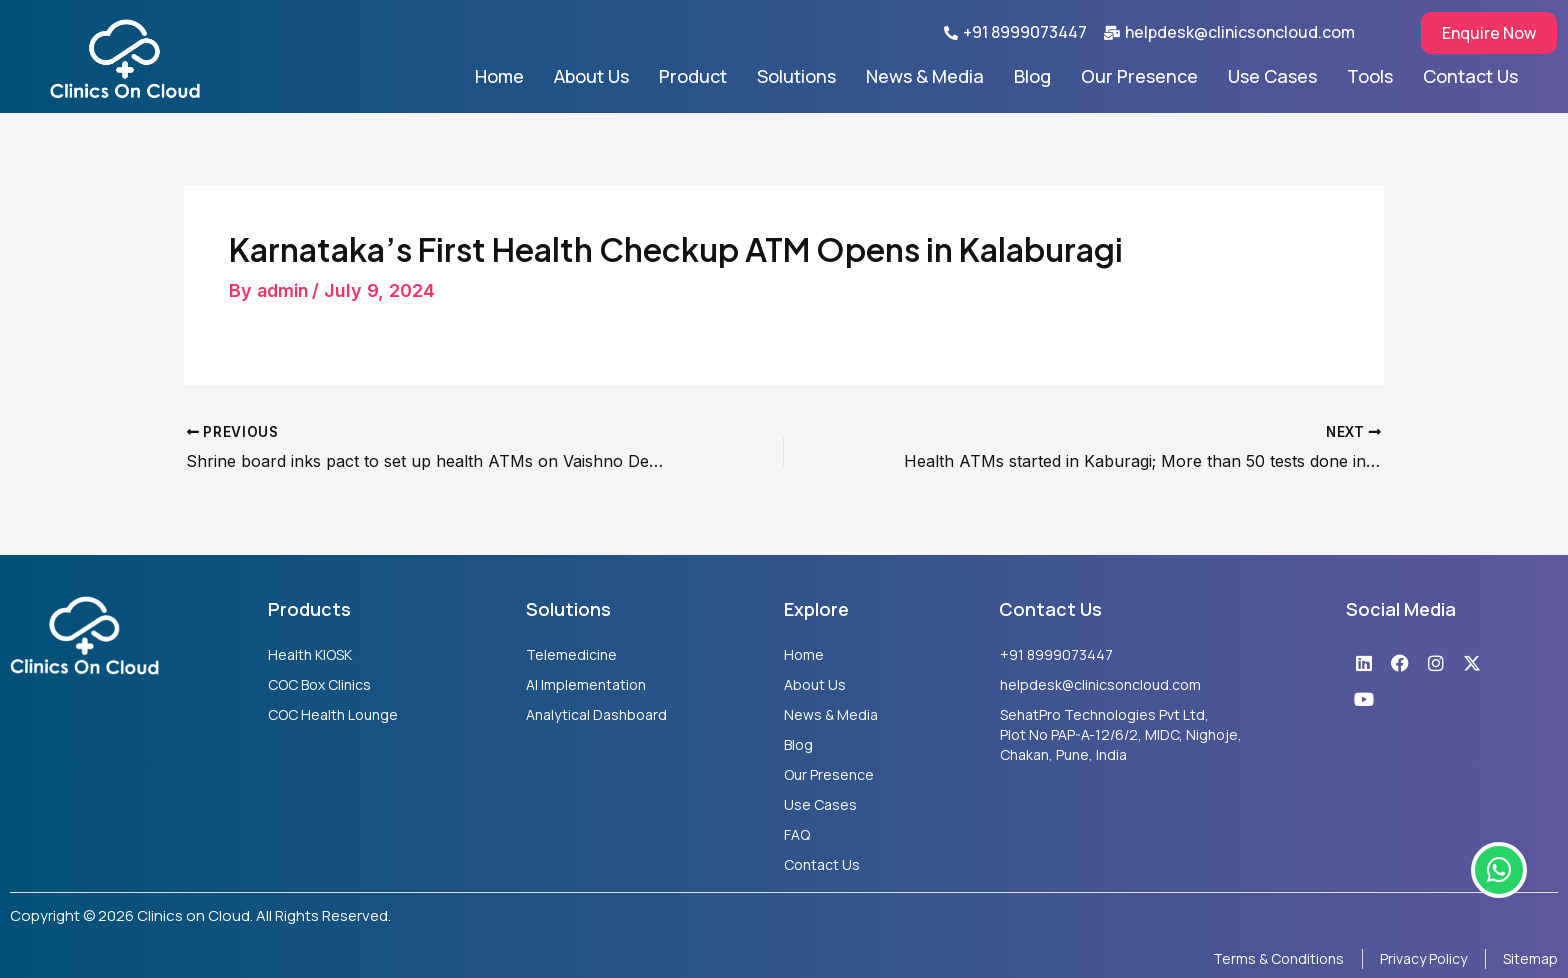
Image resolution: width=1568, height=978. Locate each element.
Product (693, 76)
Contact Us (1470, 76)
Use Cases (1272, 76)
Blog (1032, 76)
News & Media (925, 76)
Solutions (796, 76)
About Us (591, 76)
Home (499, 76)
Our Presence (1139, 76)
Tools (1370, 76)
